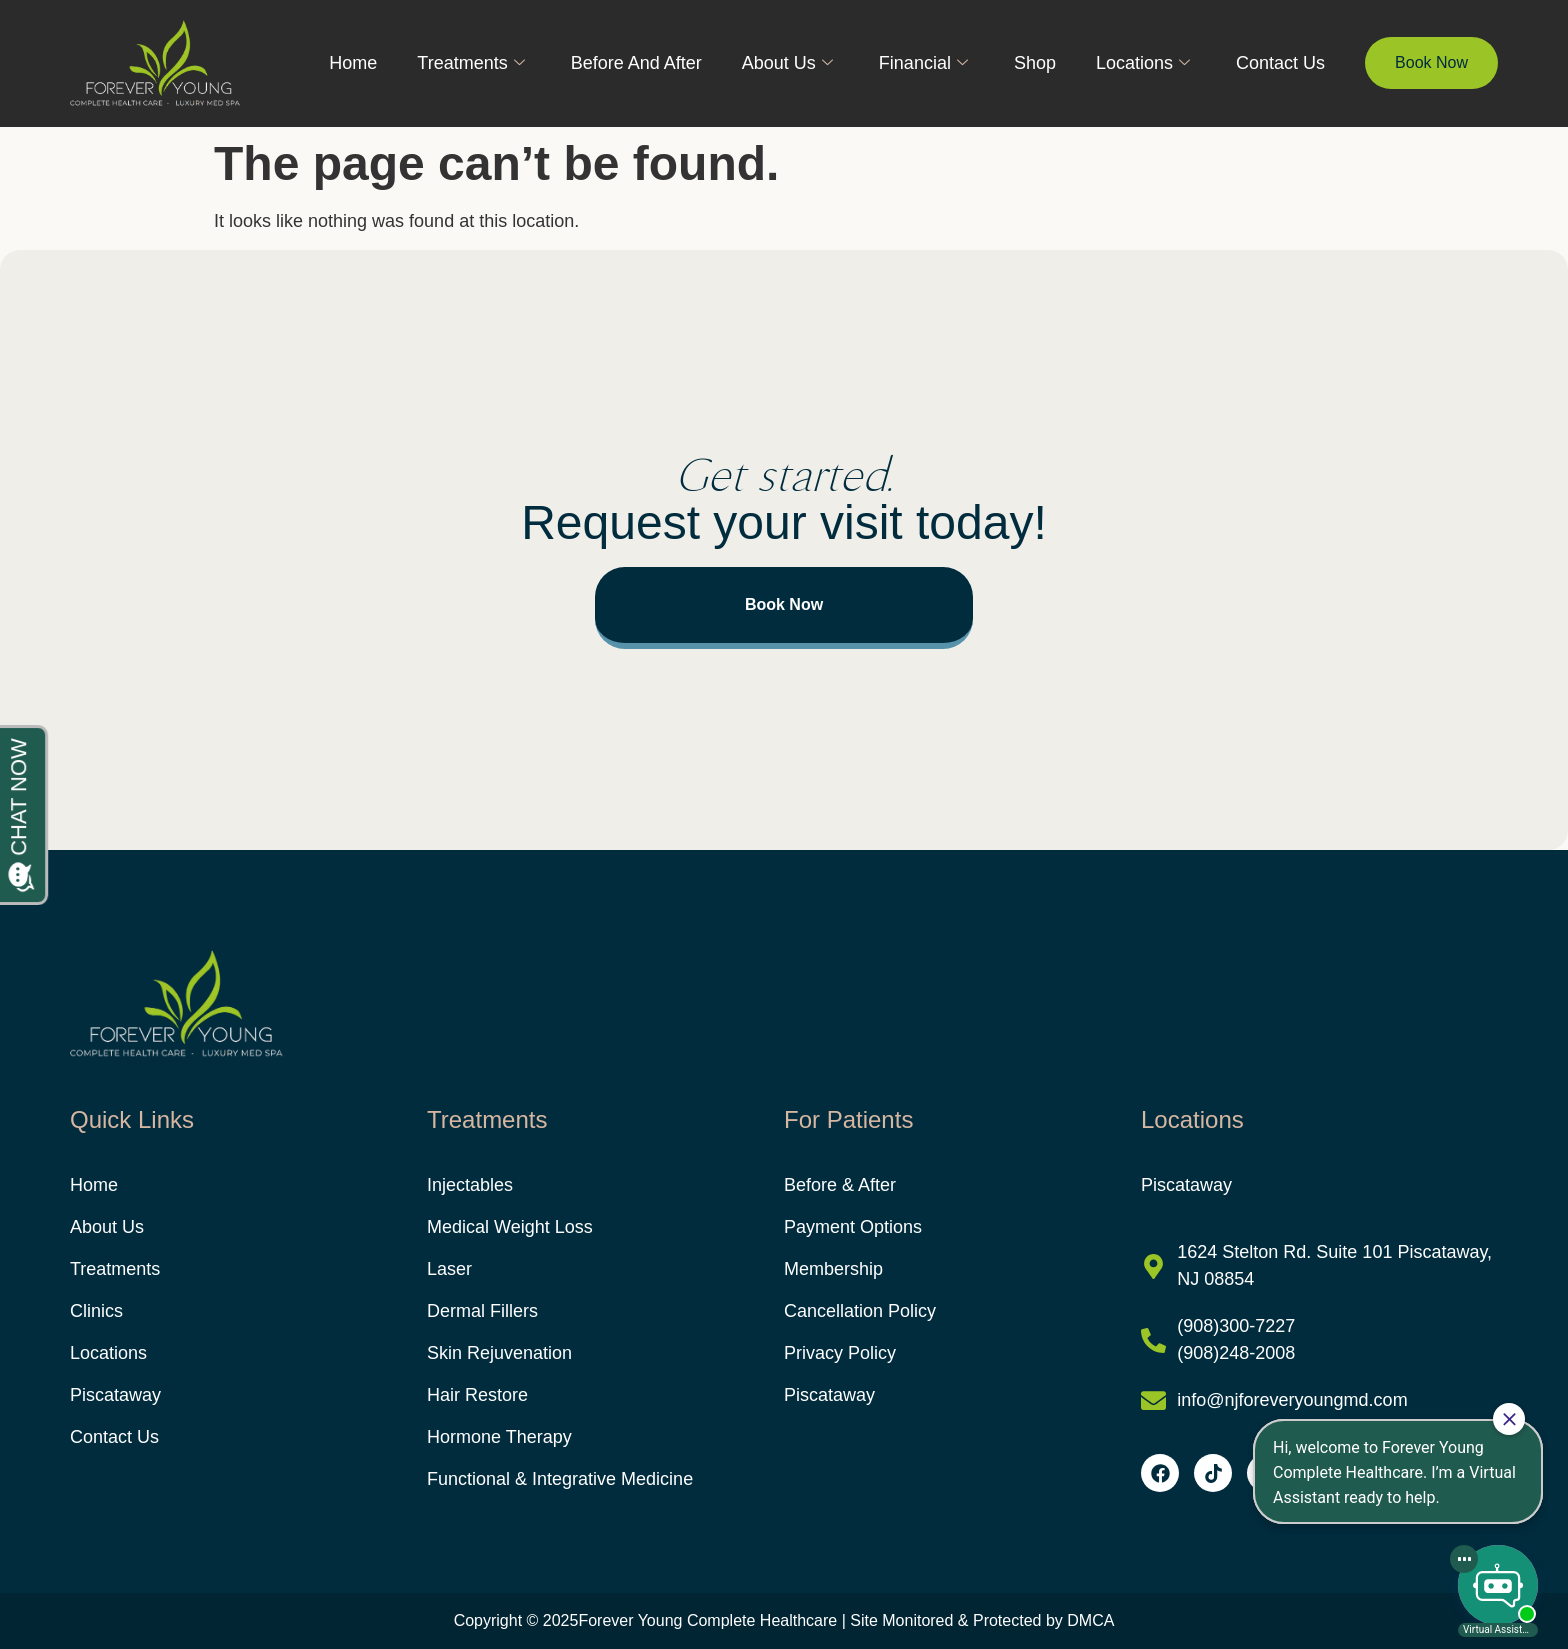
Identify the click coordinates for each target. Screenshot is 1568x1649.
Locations (1143, 63)
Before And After (636, 63)
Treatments (470, 63)
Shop (1035, 63)
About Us (787, 63)
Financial (923, 63)
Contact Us (1280, 63)
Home (353, 63)
